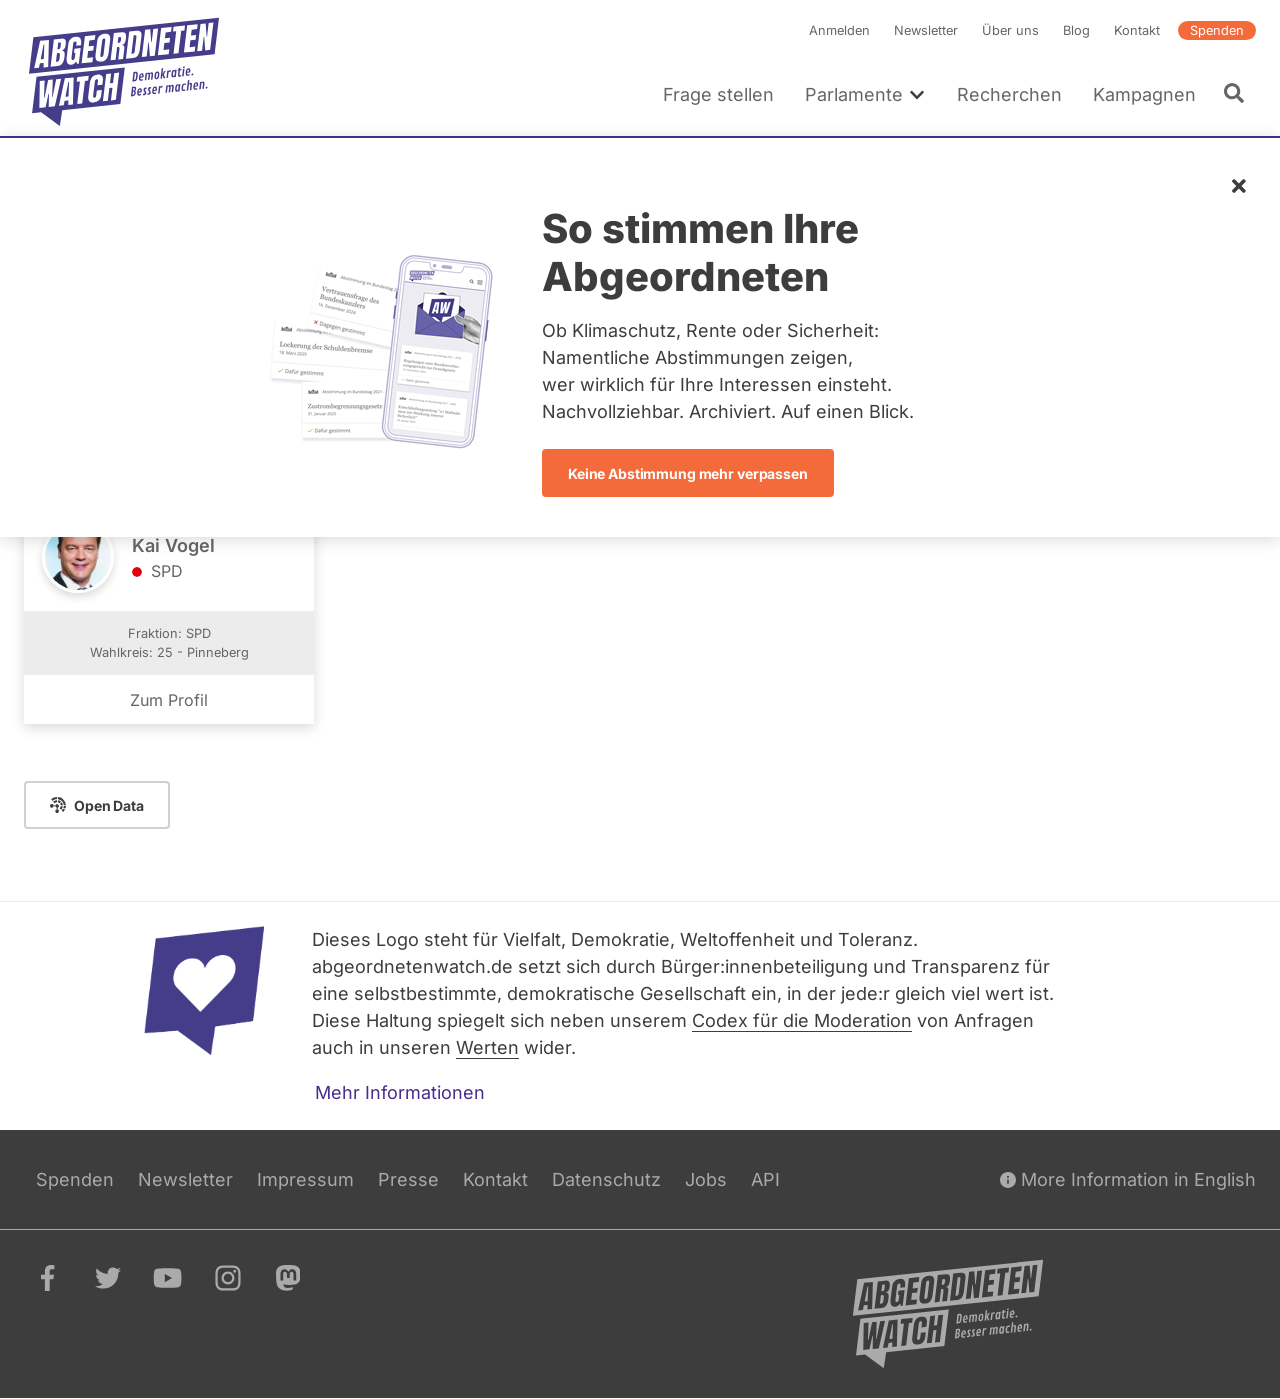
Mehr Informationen (400, 1092)
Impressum (305, 1179)
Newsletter (926, 30)
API (765, 1179)
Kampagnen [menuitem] (1144, 94)
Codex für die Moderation (802, 1020)
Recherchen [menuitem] (1009, 94)
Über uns (1010, 30)
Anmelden (839, 30)
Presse (408, 1179)
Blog (1076, 30)
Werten (487, 1047)
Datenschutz (606, 1179)
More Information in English (1128, 1179)
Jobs (706, 1179)
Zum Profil (169, 701)
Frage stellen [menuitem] (718, 94)
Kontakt (1137, 30)
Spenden (1217, 30)
